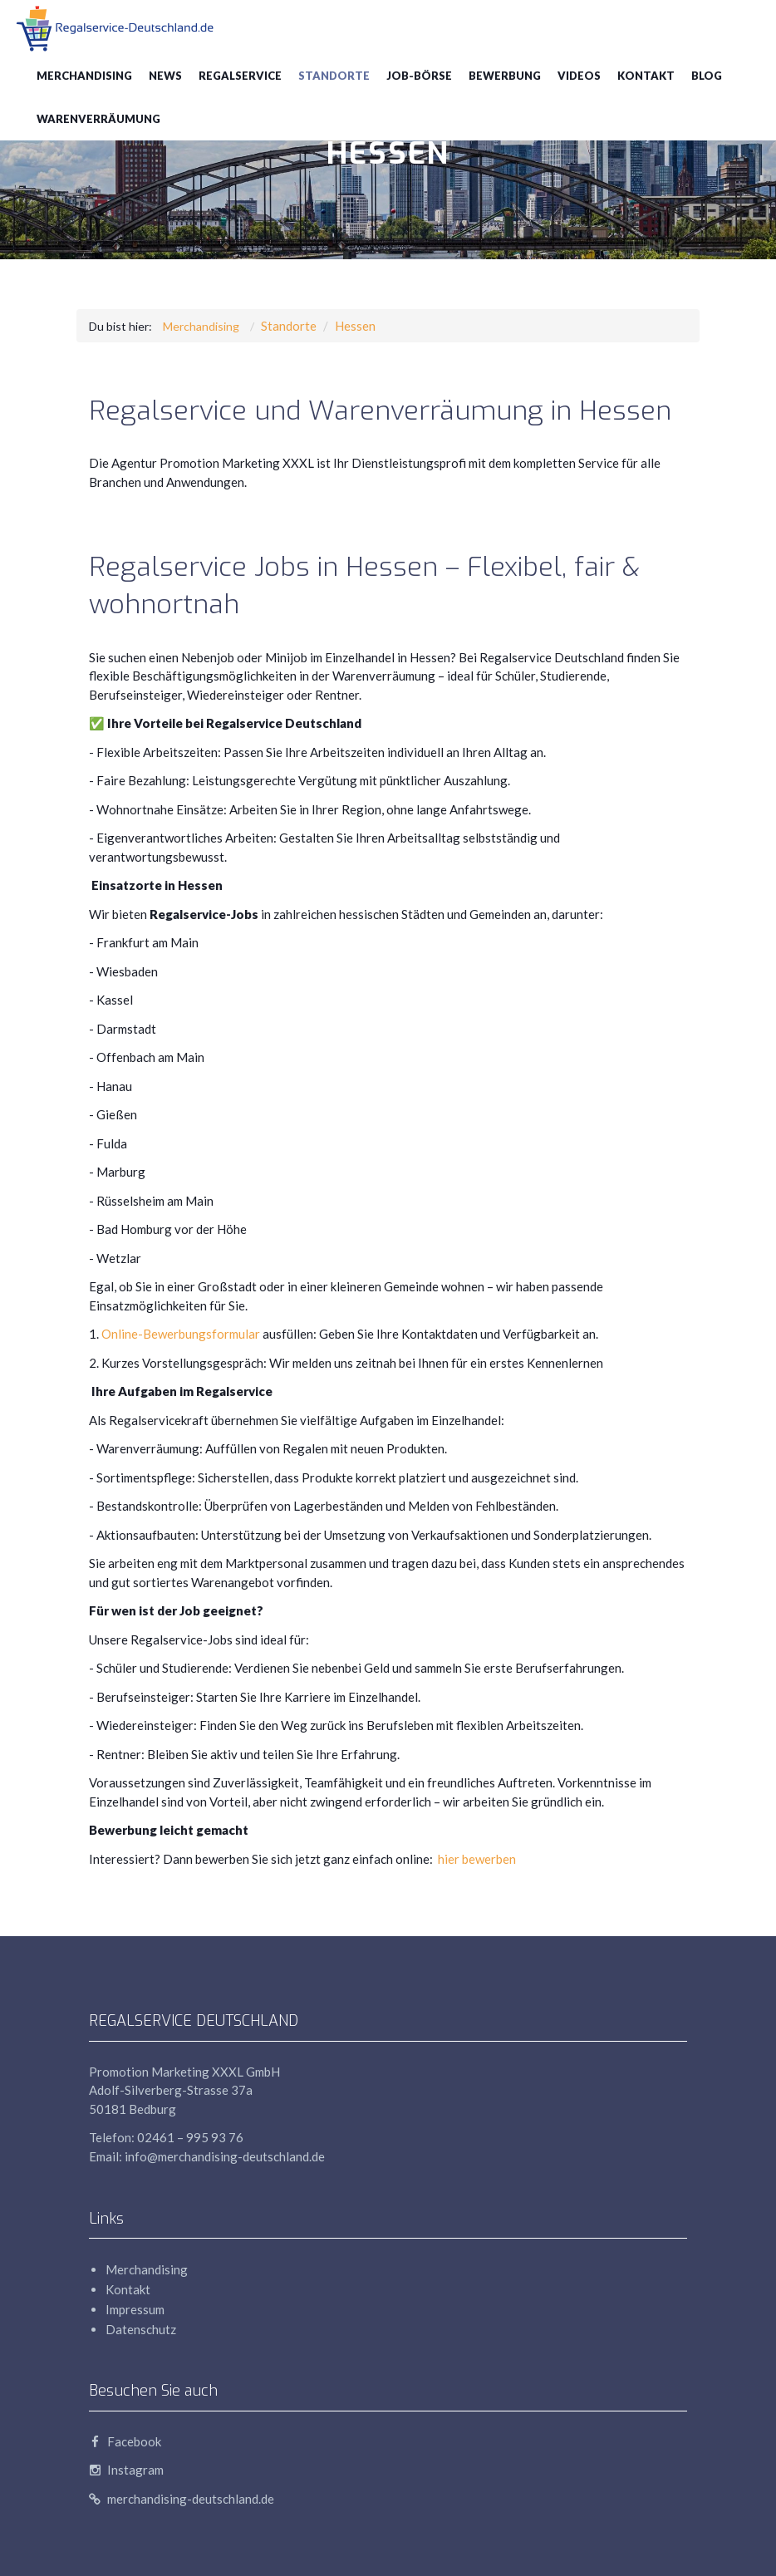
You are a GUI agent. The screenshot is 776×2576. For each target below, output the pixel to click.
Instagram (126, 2469)
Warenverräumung (98, 118)
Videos (579, 75)
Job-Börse (419, 75)
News (165, 75)
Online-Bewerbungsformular (180, 1333)
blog (706, 75)
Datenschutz (141, 2329)
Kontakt (646, 75)
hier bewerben (475, 1858)
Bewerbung (505, 75)
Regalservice (240, 75)
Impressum (135, 2309)
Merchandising (84, 75)
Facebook (125, 2441)
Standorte (334, 75)
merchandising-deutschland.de (181, 2498)
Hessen (355, 325)
